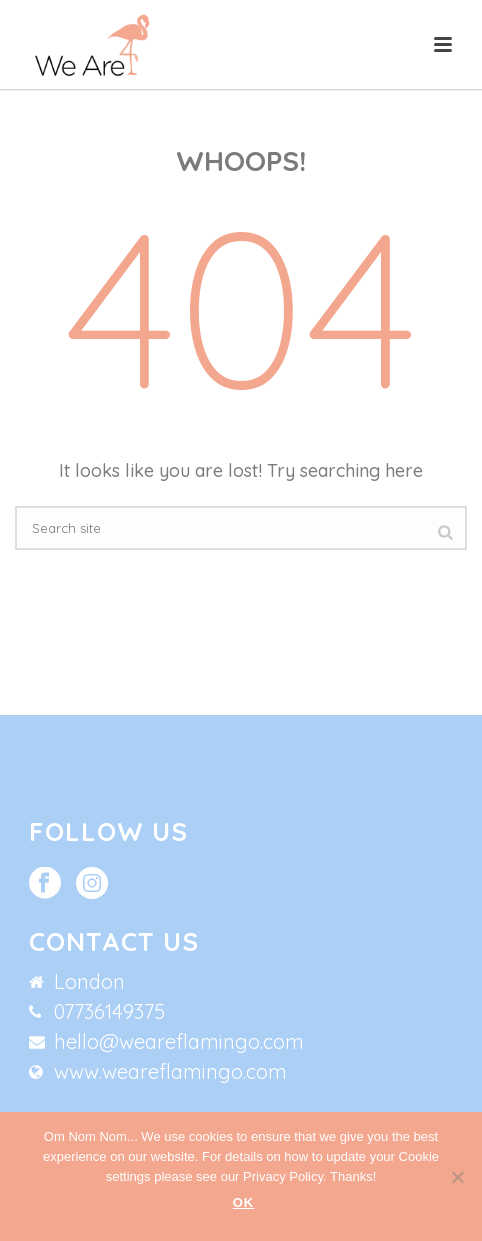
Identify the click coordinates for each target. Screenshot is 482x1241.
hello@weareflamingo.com (179, 1042)
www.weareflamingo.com (170, 1072)
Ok (244, 1202)
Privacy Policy (283, 1176)
